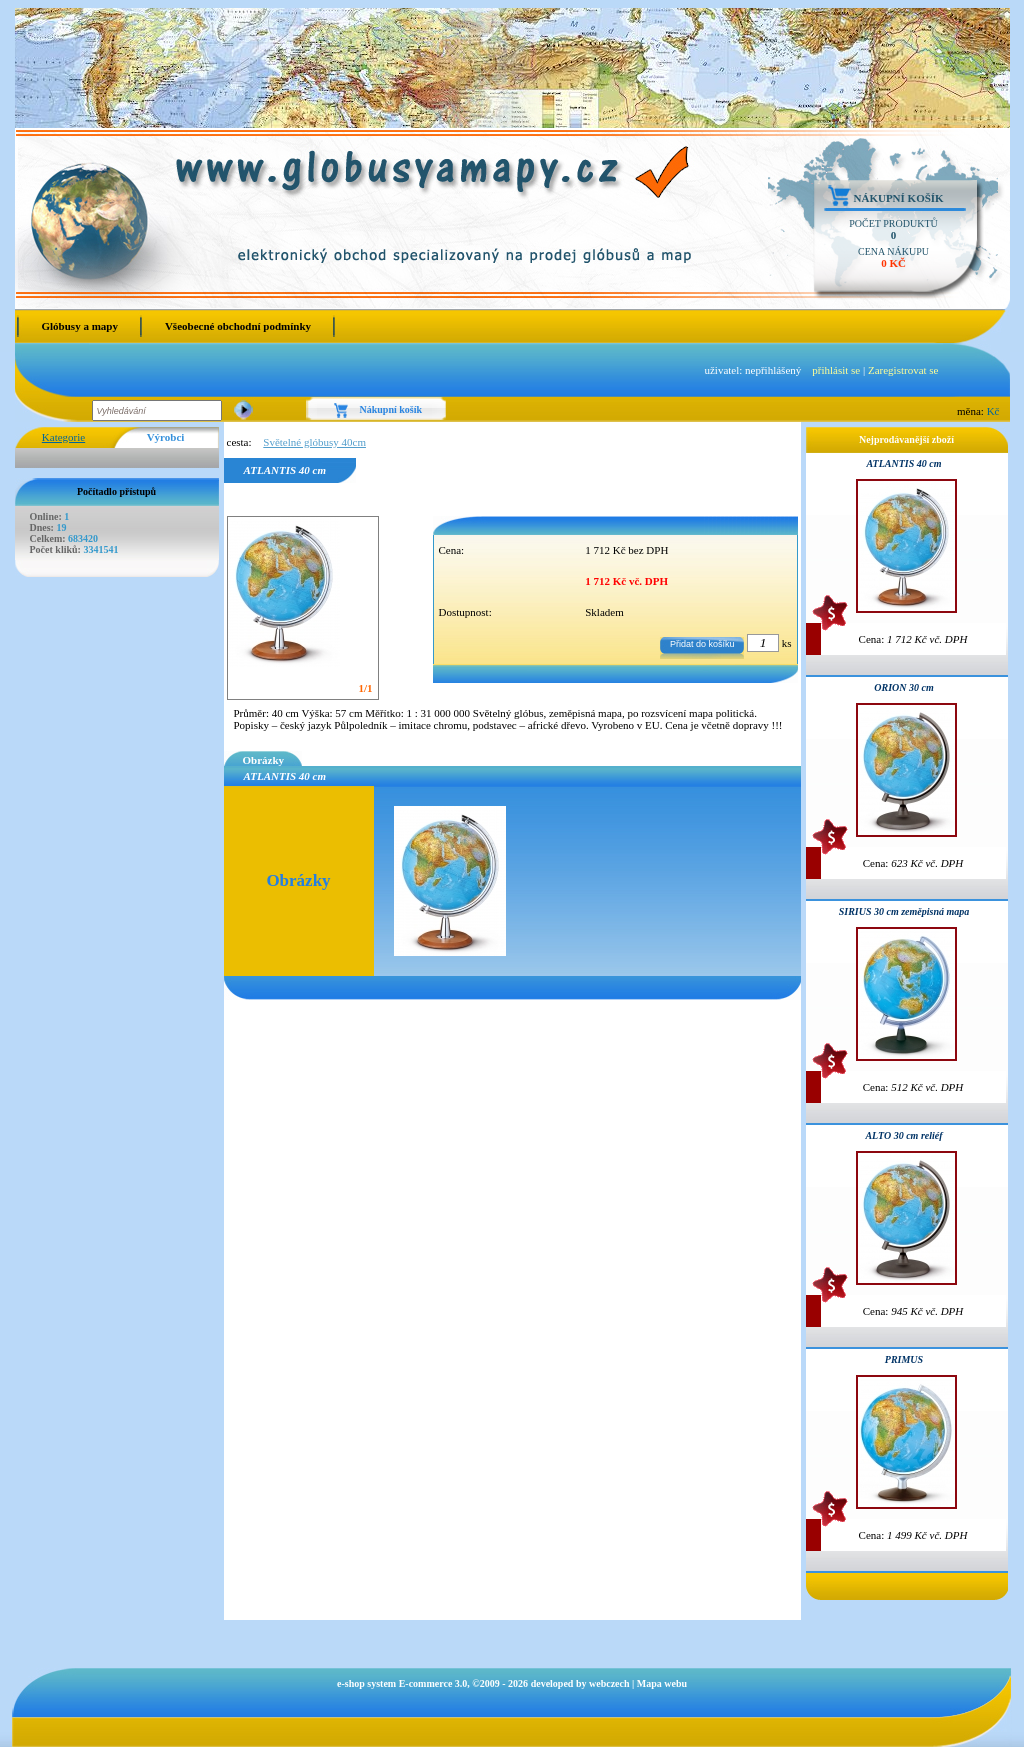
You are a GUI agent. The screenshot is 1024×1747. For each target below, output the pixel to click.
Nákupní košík (899, 198)
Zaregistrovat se (903, 370)
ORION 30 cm (903, 687)
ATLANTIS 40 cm (903, 463)
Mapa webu (662, 1683)
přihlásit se (836, 370)
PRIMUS (904, 1359)
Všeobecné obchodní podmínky (238, 326)
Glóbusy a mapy (80, 326)
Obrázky (264, 760)
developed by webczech (580, 1683)
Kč (993, 411)
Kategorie (63, 437)
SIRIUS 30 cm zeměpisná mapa (904, 911)
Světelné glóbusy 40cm (314, 442)
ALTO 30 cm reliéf (903, 1135)
